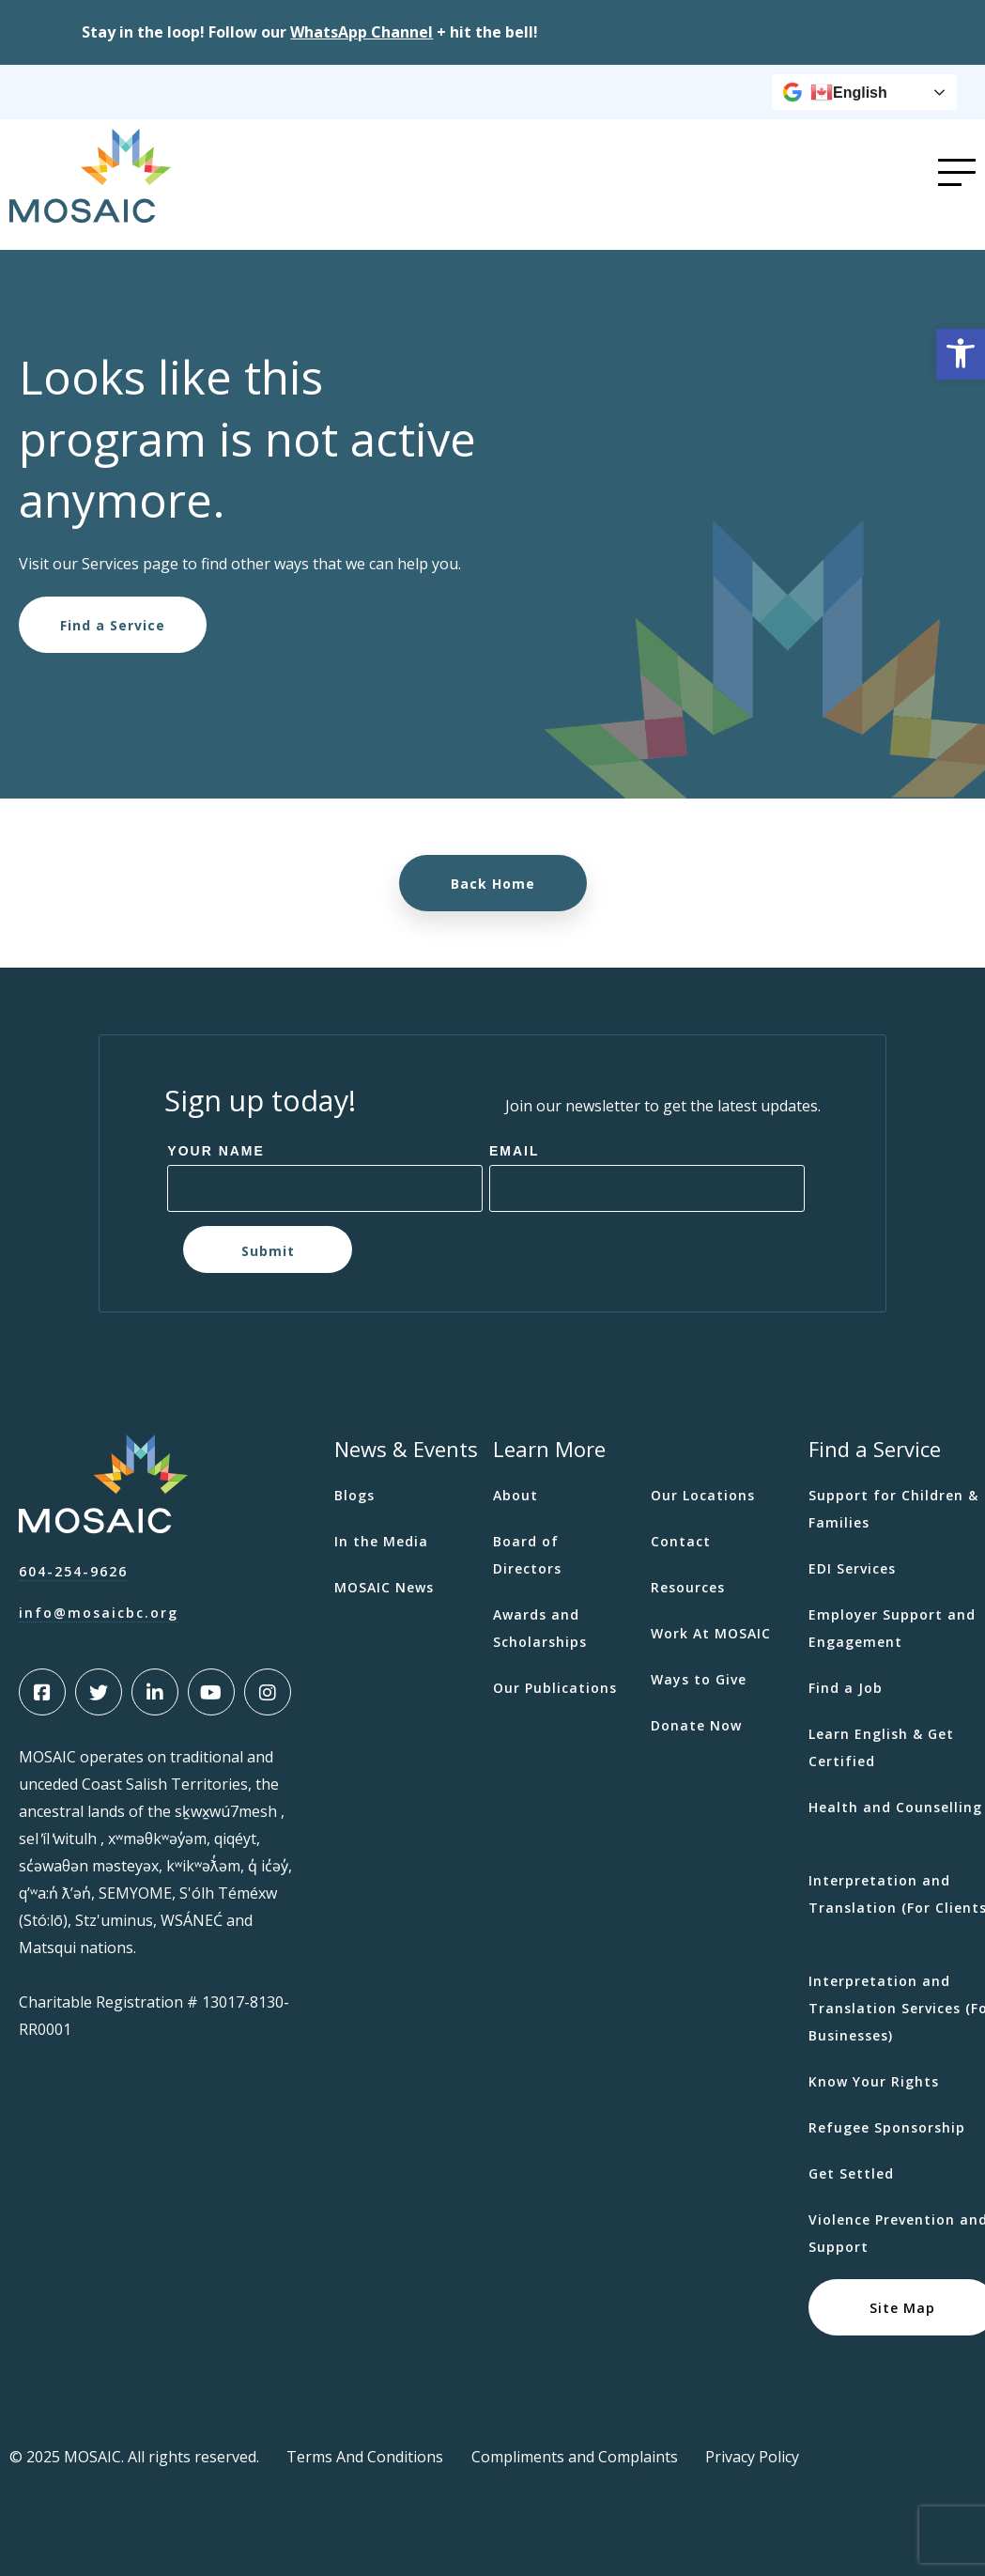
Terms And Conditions (364, 2456)
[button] (960, 354)
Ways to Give (698, 1679)
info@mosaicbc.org (98, 1613)
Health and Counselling (895, 1807)
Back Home (493, 883)
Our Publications (555, 1688)
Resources (688, 1587)
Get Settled (851, 2173)
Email (514, 1150)
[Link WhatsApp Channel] (361, 32)
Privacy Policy (752, 2456)
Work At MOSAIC (711, 1633)
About (515, 1495)
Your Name (216, 1150)
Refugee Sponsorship (886, 2127)
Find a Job (845, 1688)
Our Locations (703, 1495)
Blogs (354, 1495)
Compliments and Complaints (574, 2456)
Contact (681, 1541)
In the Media (381, 1541)
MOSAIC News (384, 1587)
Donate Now (696, 1725)
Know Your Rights (873, 2081)
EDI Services (852, 1568)
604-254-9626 (73, 1571)
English (848, 92)
